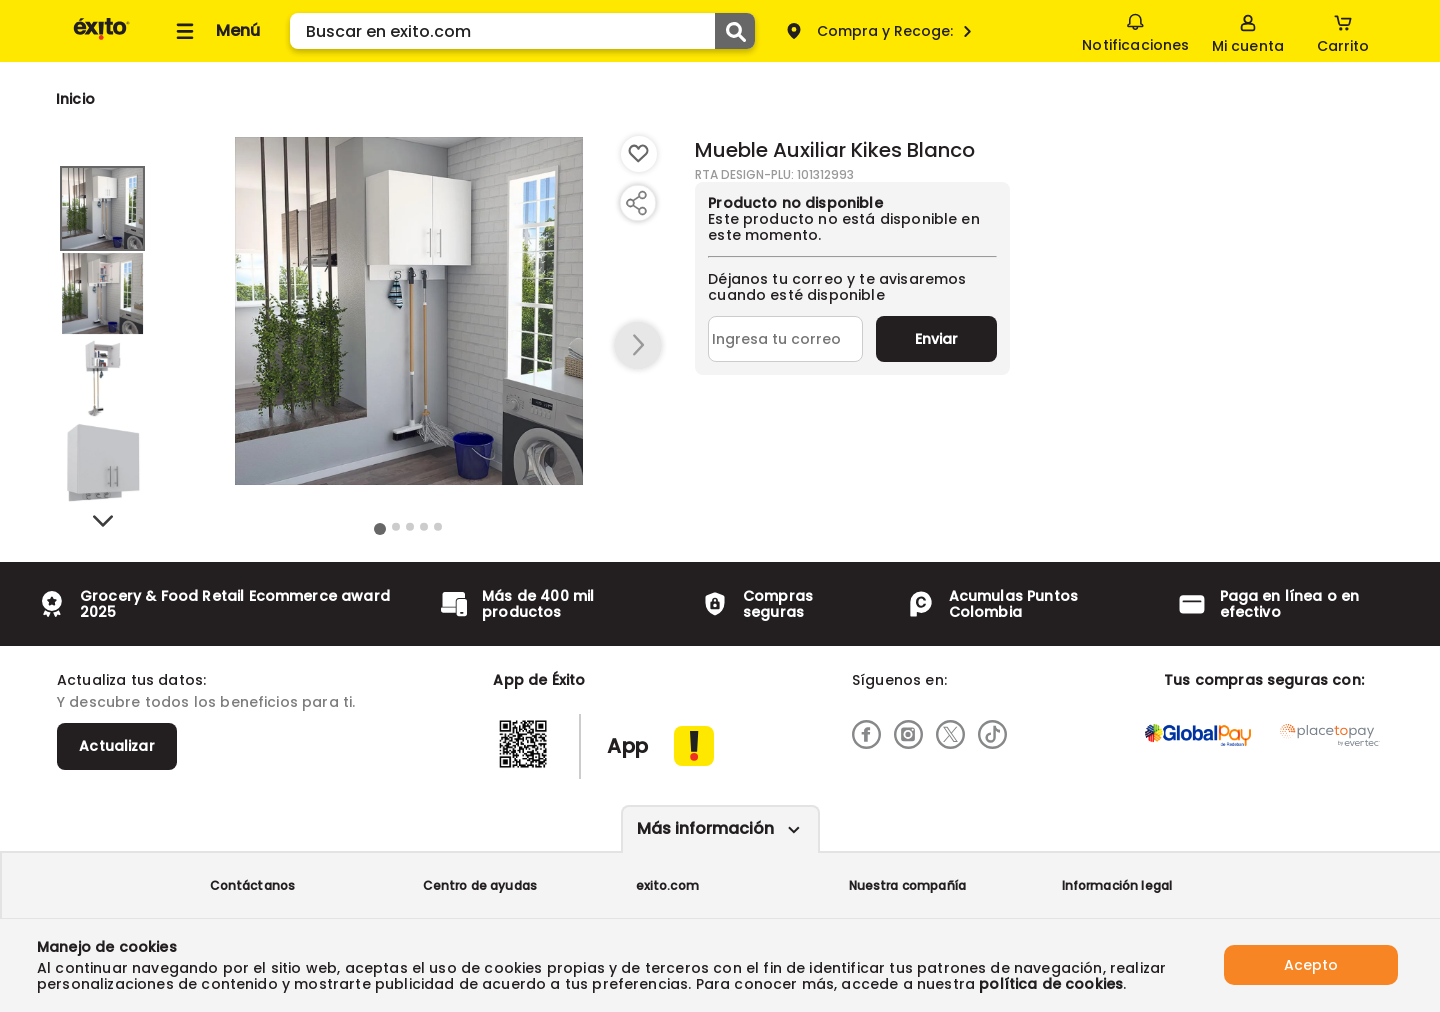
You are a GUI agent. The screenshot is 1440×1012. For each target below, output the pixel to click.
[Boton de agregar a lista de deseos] (639, 154)
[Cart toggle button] (1343, 31)
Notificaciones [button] (1135, 30)
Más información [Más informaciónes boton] (705, 828)
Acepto (1311, 965)
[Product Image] (409, 311)
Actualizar (117, 746)
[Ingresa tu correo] (785, 339)
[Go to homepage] (75, 99)
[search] (522, 31)
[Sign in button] (1248, 31)
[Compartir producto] (636, 203)
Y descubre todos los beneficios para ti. (206, 702)
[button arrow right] (638, 346)
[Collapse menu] (215, 31)
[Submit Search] (735, 31)
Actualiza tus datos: (131, 680)
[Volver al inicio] (101, 38)
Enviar (936, 339)
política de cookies (1051, 984)
